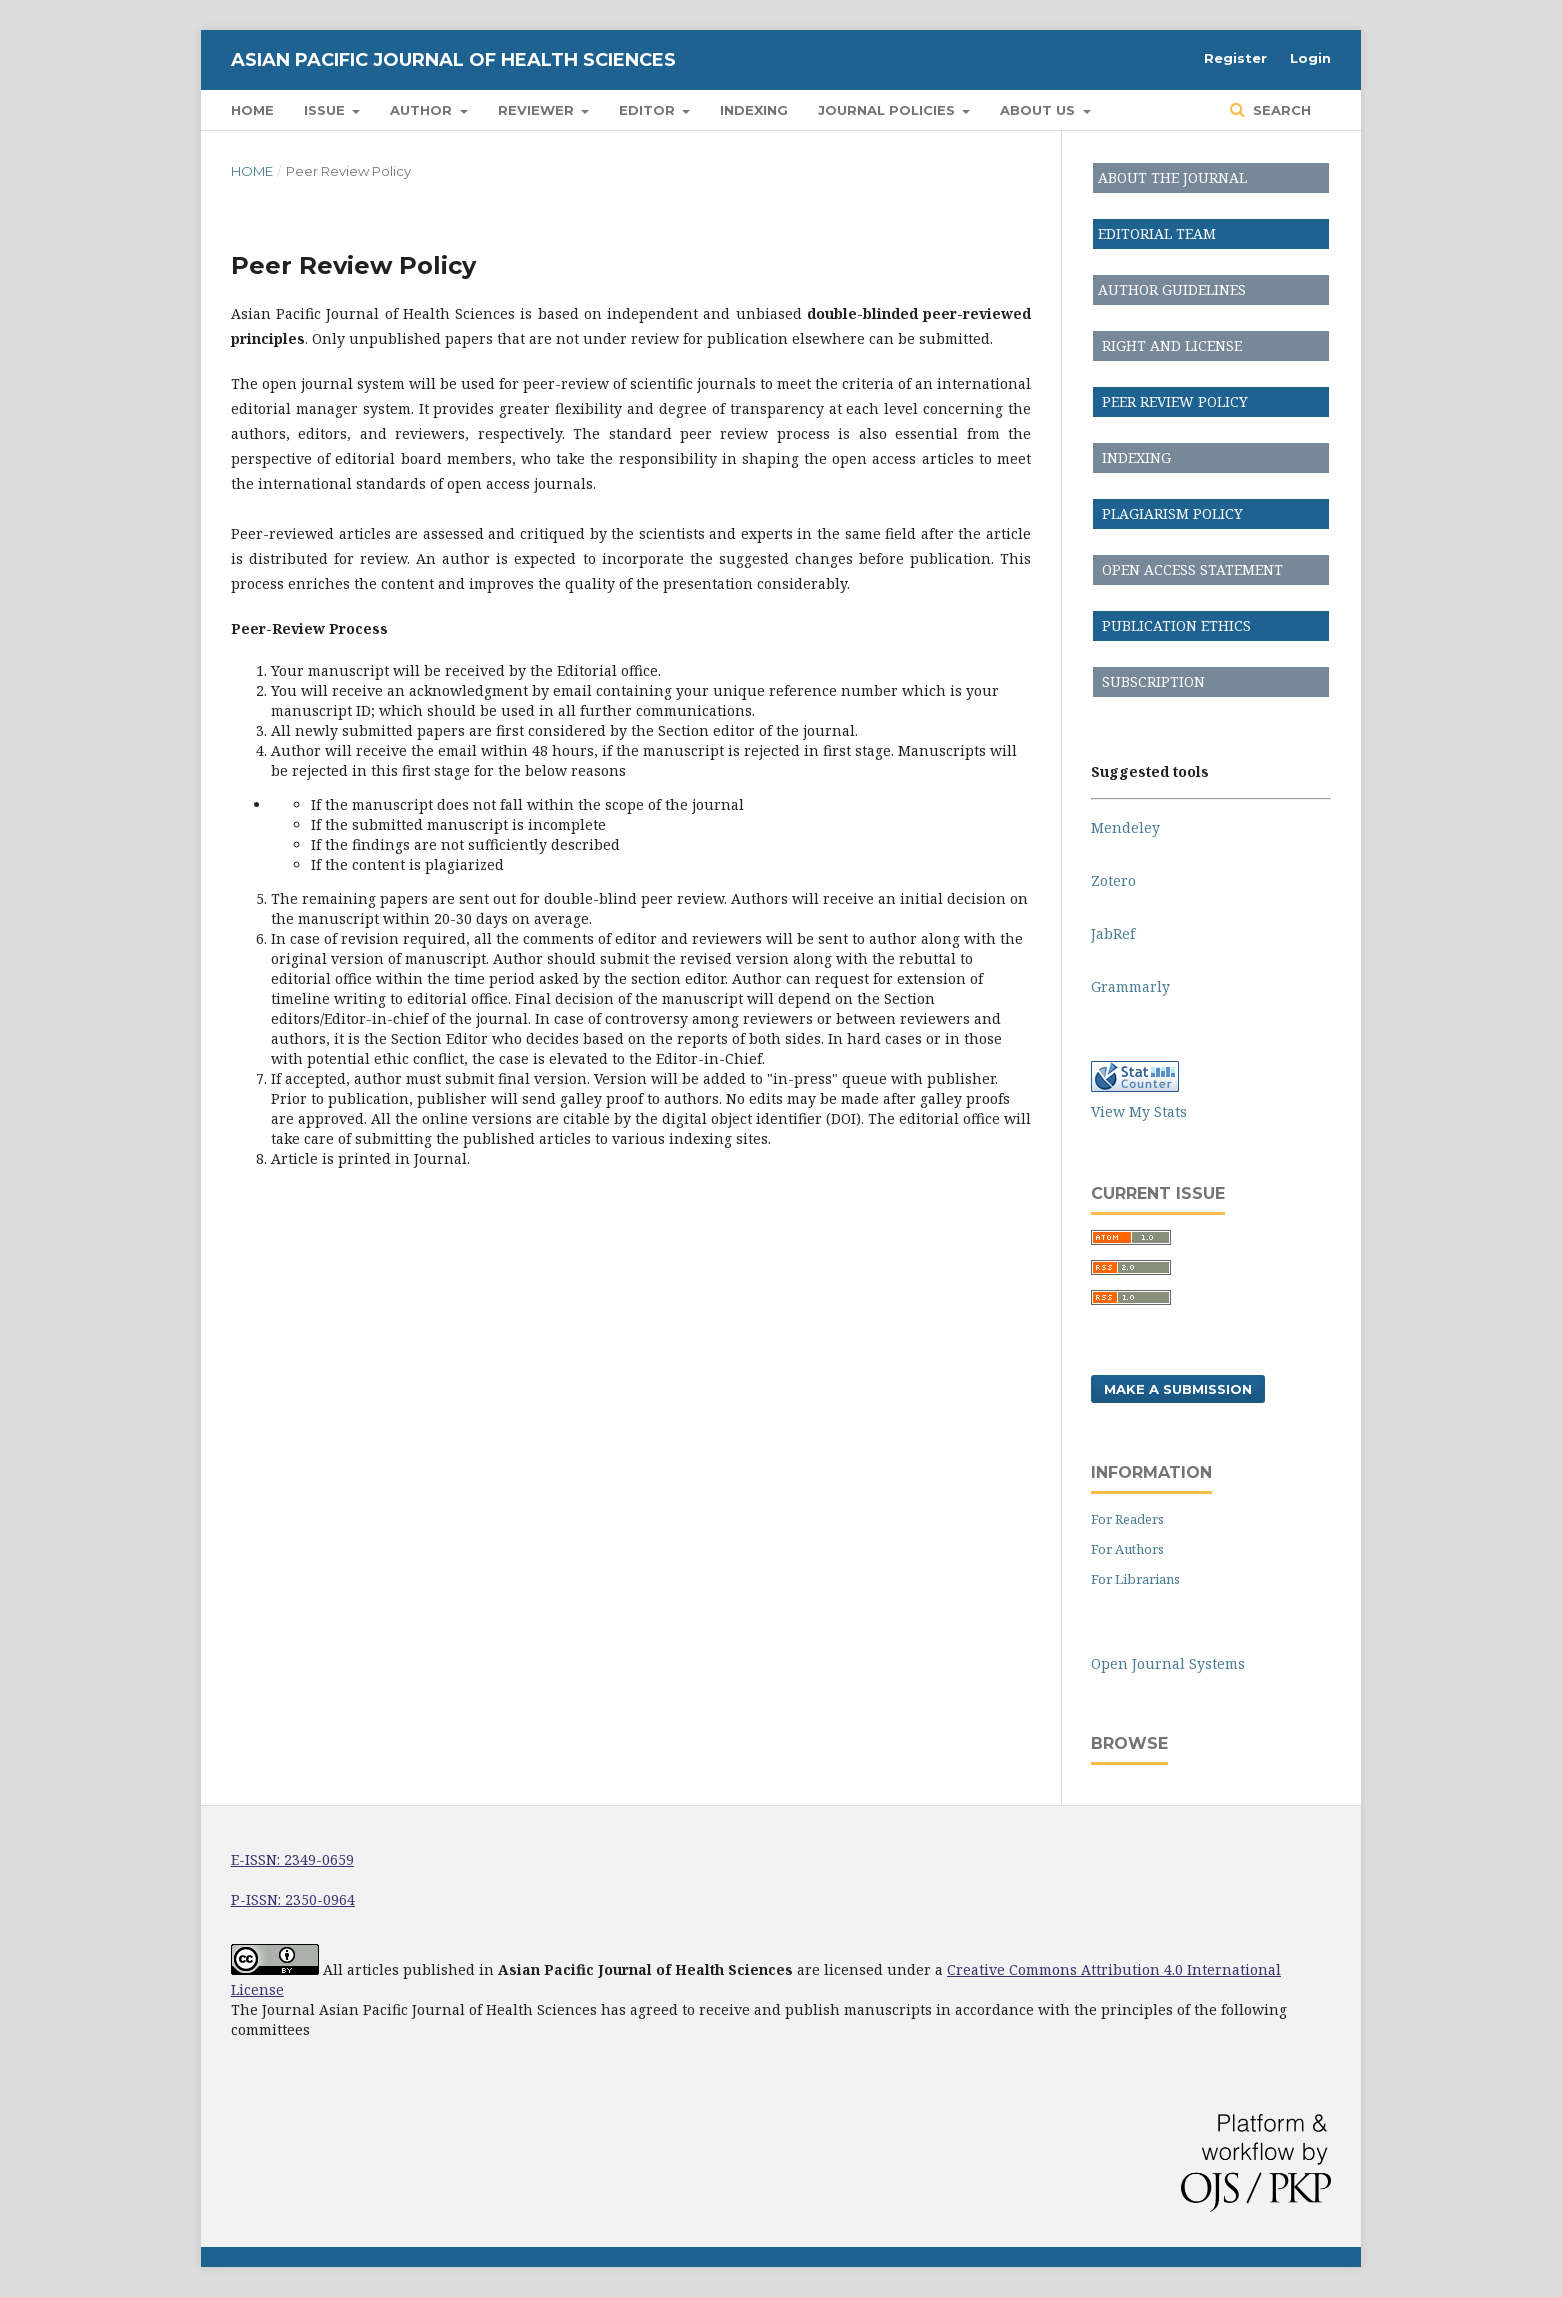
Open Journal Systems (1168, 1663)
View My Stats (1139, 1111)
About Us (1039, 110)
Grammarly (1130, 986)
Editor (649, 110)
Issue (326, 110)
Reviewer (538, 110)
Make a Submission (1178, 1389)
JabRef (1113, 933)
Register (1235, 58)
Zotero (1113, 880)
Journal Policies (888, 110)
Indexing (754, 110)
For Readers (1127, 1519)
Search (1280, 110)
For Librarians (1135, 1579)
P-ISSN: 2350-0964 (293, 1899)
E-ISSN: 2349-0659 (292, 1859)
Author (423, 110)
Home (252, 110)
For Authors (1127, 1549)
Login (1310, 58)
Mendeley (1125, 827)
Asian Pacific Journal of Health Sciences (453, 60)
